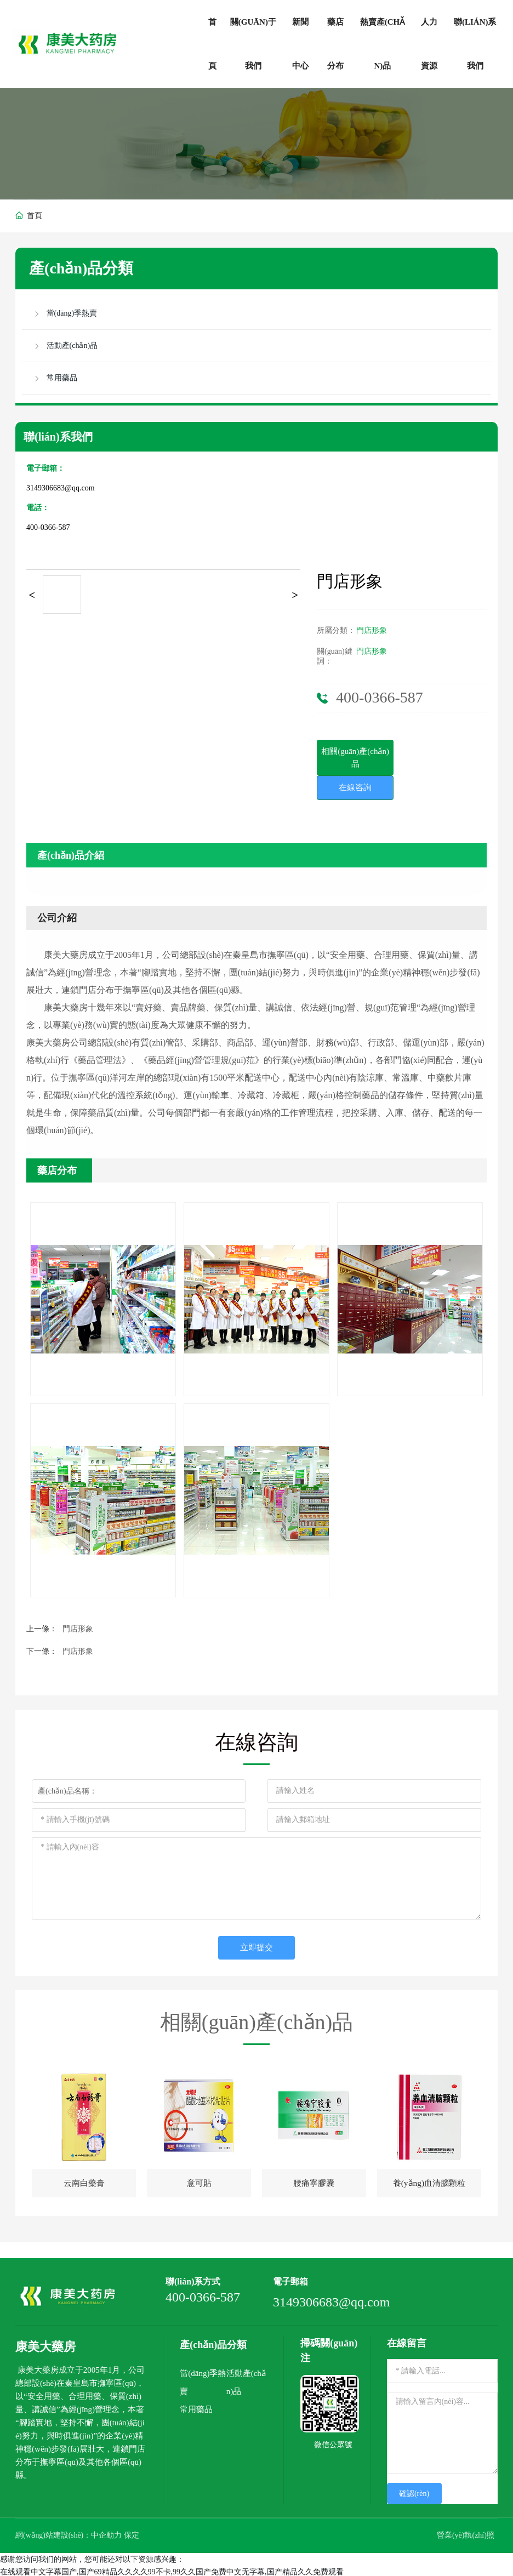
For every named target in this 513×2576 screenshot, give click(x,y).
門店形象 (371, 630)
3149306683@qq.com (60, 488)
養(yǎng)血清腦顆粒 (429, 2184)
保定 (132, 2533)
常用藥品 (196, 2408)
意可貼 (199, 2184)
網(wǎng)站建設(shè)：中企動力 (68, 2533)
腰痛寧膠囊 (314, 2184)
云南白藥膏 (84, 2184)
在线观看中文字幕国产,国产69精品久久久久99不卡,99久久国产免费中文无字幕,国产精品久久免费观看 (172, 2570)
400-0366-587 (48, 527)
